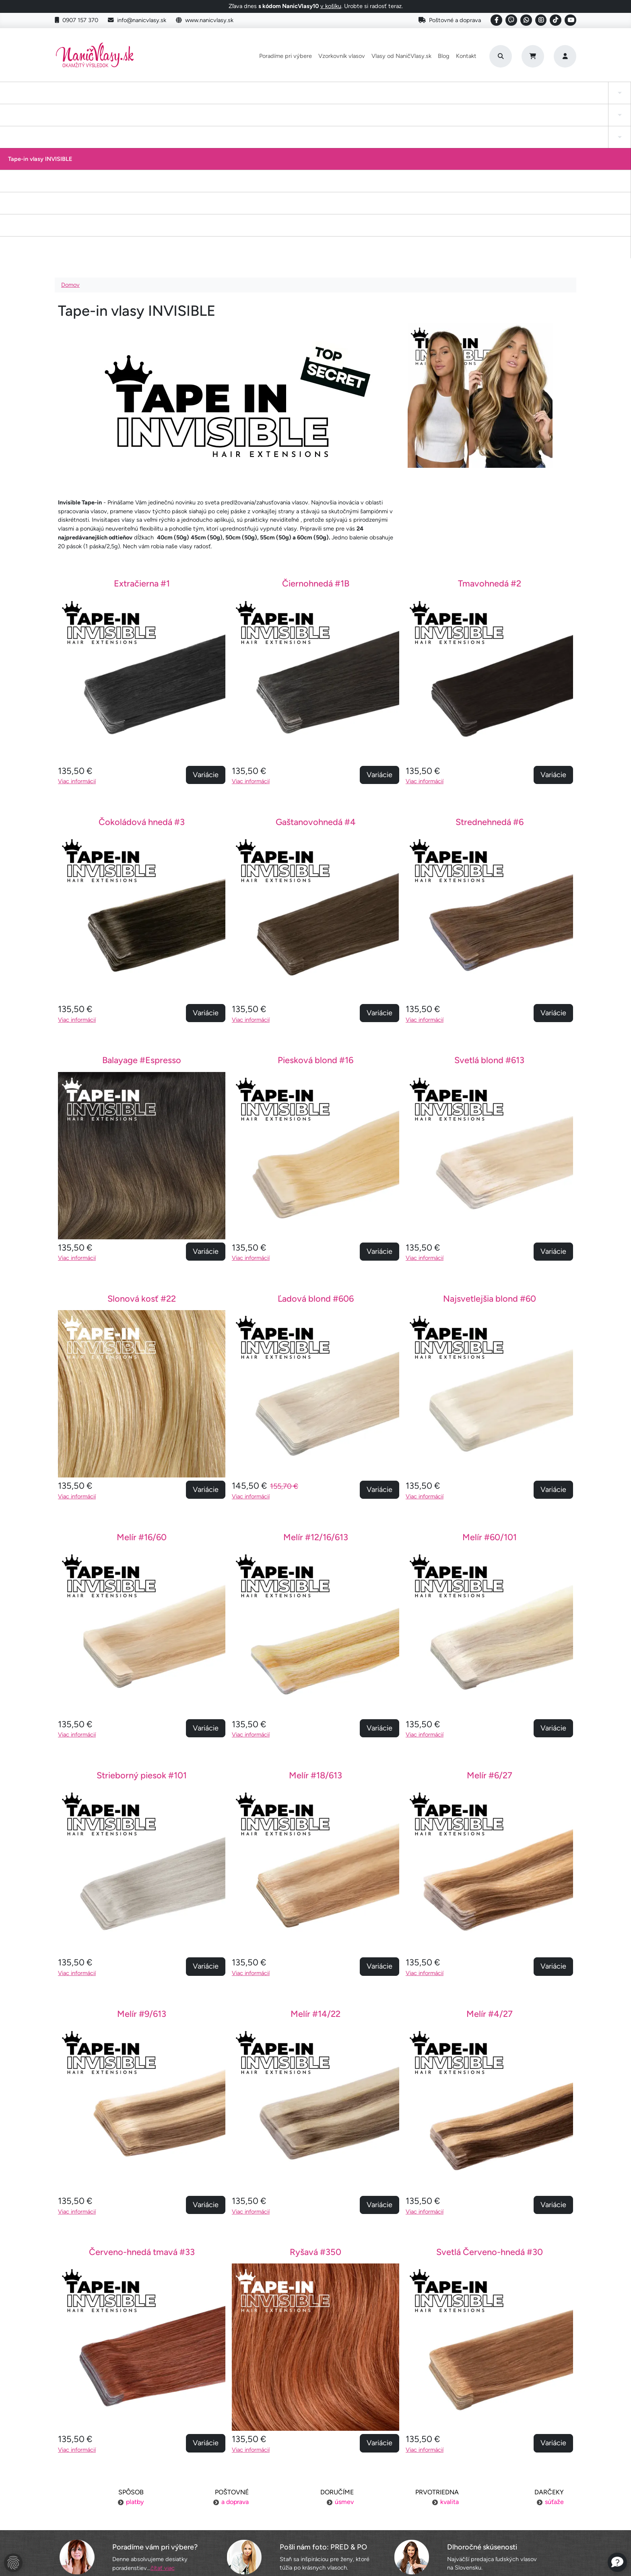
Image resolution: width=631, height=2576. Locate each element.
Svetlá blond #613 (489, 905)
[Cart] (533, 56)
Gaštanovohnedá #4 (316, 667)
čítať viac (163, 2413)
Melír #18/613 (315, 1620)
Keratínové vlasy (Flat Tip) (393, 92)
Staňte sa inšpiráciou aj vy (315, 2500)
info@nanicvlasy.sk (137, 20)
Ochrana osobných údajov (140, 2530)
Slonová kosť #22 (141, 1143)
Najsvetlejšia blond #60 (489, 1143)
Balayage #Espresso (141, 905)
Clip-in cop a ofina (167, 92)
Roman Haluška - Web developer (391, 2551)
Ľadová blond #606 (316, 1143)
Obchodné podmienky (140, 2515)
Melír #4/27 (489, 1859)
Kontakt (466, 56)
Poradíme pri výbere (285, 56)
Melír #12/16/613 (315, 1382)
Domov (70, 130)
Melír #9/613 (141, 1859)
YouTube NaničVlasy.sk (315, 2515)
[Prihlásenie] (565, 56)
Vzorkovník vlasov (341, 56)
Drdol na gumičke (318, 92)
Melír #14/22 (315, 1859)
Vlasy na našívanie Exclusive (562, 92)
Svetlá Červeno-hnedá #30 (489, 2097)
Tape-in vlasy (103, 92)
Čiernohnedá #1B (315, 429)
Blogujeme (490, 2500)
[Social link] (496, 20)
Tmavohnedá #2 (489, 429)
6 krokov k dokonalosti (491, 2515)
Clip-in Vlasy (47, 92)
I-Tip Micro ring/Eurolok (476, 92)
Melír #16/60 (142, 1382)
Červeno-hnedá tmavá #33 (142, 2097)
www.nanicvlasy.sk (204, 20)
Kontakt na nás (490, 2484)
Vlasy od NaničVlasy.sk (401, 56)
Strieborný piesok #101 (142, 1620)
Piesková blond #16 (315, 905)
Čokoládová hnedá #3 (142, 667)
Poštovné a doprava (450, 20)
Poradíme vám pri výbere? (155, 2392)
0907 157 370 (76, 20)
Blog (444, 56)
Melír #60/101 (489, 1382)
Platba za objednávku (140, 2484)
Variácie (206, 619)
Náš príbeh (490, 2469)
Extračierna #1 (142, 429)
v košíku (330, 6)
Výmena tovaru (141, 2500)
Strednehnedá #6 (490, 667)
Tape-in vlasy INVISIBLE (246, 92)
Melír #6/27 (489, 1620)
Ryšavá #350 (315, 2097)
